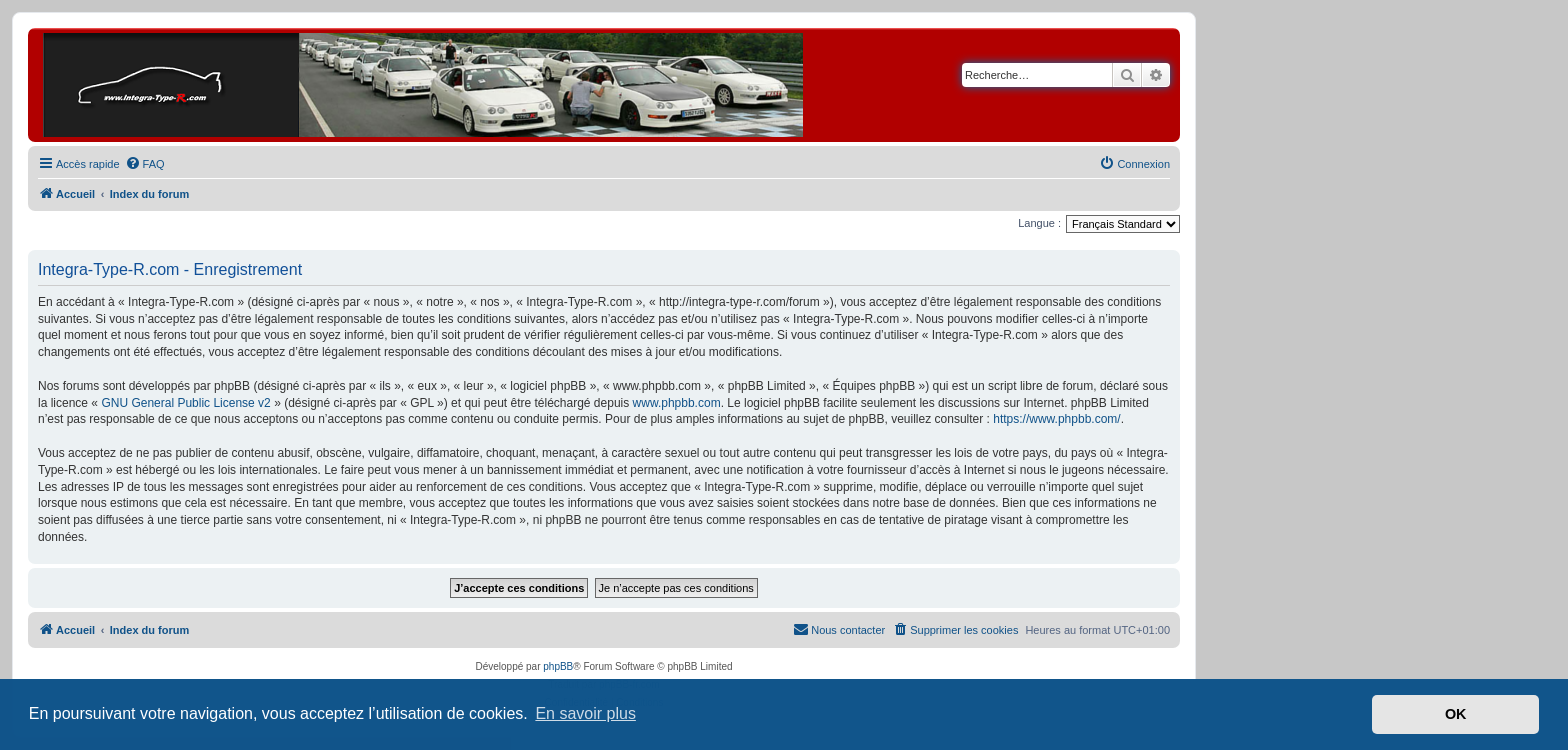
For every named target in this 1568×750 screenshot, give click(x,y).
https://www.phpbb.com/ (1056, 419)
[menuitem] (145, 164)
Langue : (1039, 223)
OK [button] (1456, 714)
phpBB (558, 666)
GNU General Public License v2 (185, 403)
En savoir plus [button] (585, 713)
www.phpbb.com (677, 403)
